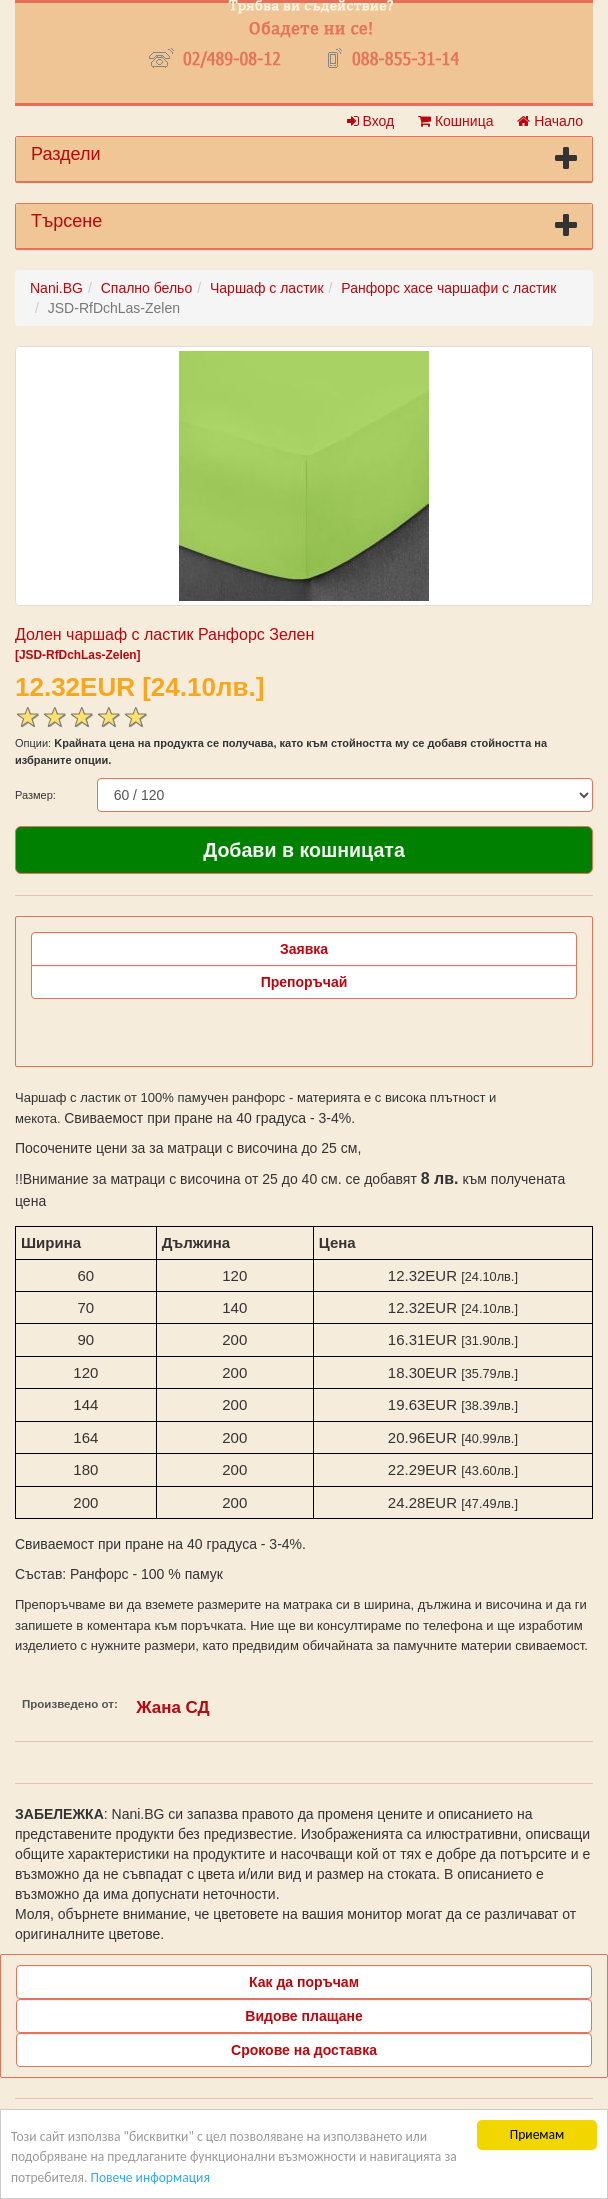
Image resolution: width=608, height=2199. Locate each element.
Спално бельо (147, 288)
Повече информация (149, 2177)
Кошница (455, 121)
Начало (550, 121)
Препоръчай (304, 982)
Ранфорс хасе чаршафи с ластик (448, 288)
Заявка (304, 949)
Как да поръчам (304, 1982)
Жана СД (172, 1707)
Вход (371, 121)
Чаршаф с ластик (267, 288)
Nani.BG (56, 288)
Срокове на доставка (304, 2050)
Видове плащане (303, 2016)
